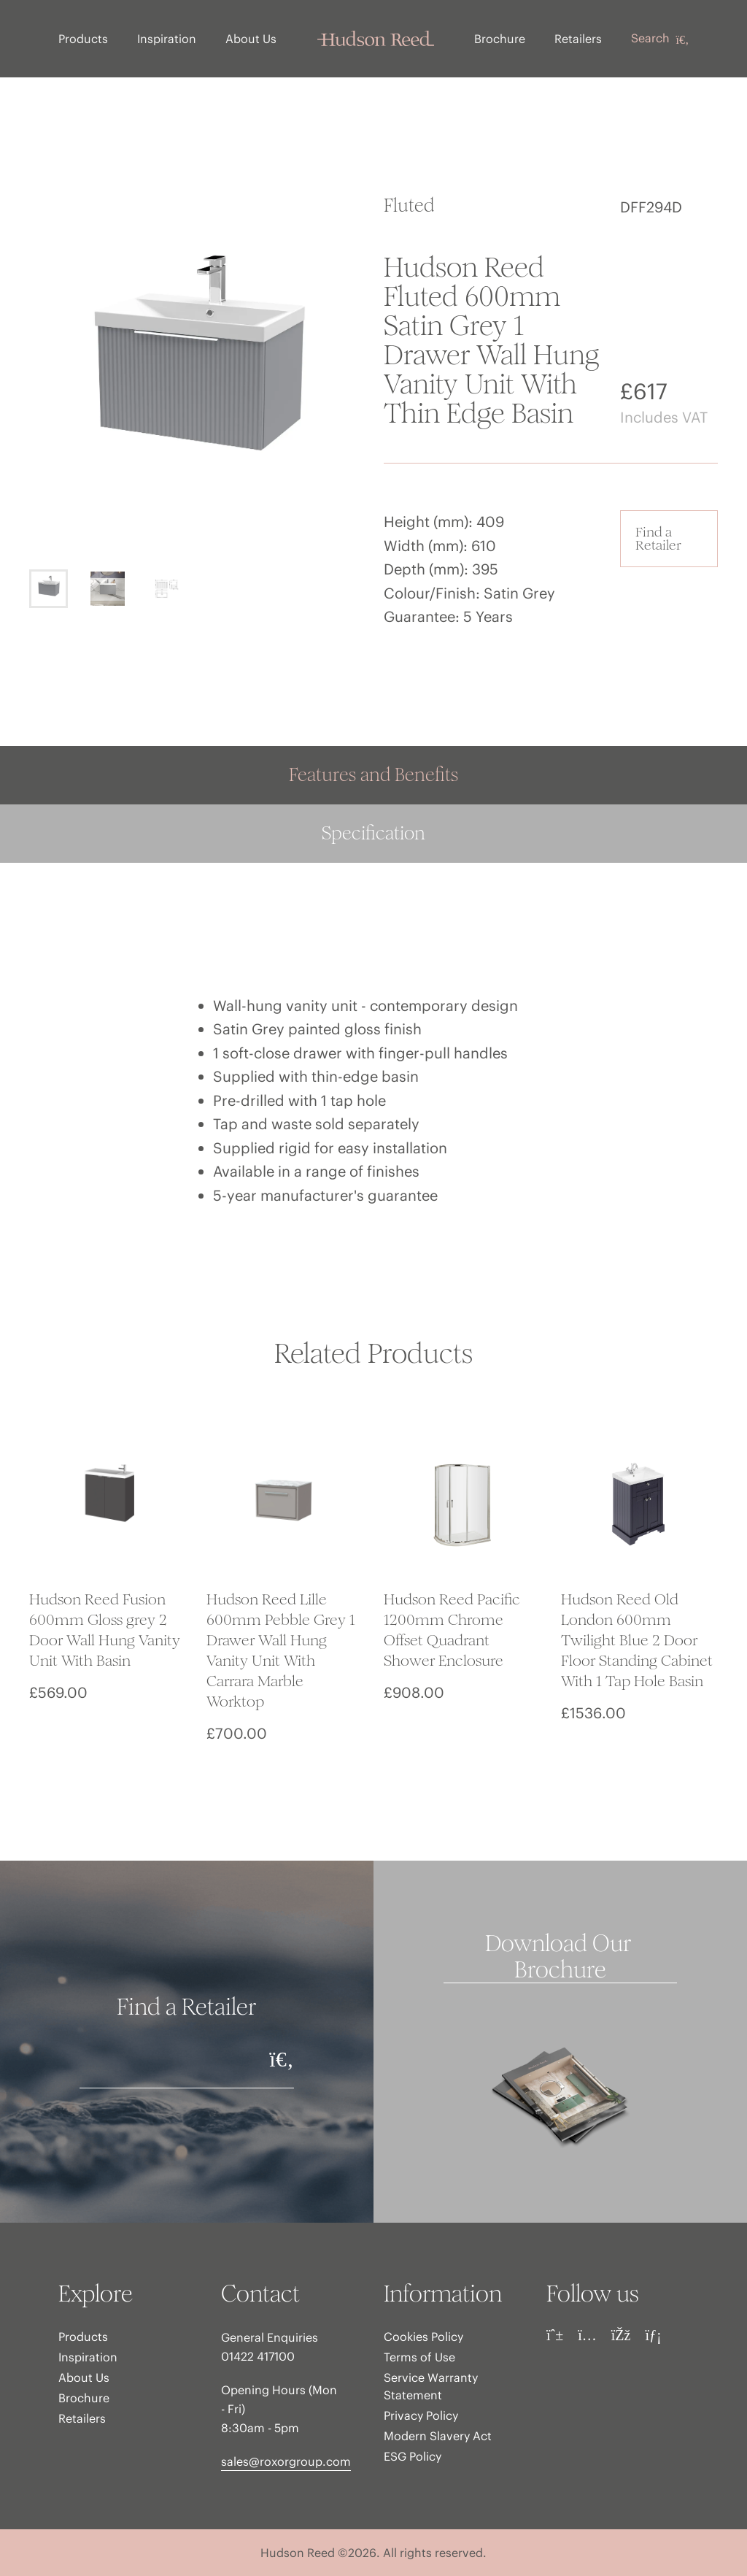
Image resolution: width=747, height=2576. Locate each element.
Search (660, 39)
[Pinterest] (554, 2335)
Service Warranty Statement (431, 2386)
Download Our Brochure (560, 1957)
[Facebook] (621, 2335)
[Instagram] (587, 2335)
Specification (373, 833)
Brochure (499, 38)
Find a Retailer (658, 538)
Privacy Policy (421, 2415)
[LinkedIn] (653, 2335)
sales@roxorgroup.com (286, 2461)
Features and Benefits (373, 775)
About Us (250, 38)
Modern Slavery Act (438, 2436)
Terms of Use (419, 2357)
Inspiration (166, 38)
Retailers (578, 38)
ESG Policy (412, 2456)
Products (83, 38)
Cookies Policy (423, 2336)
